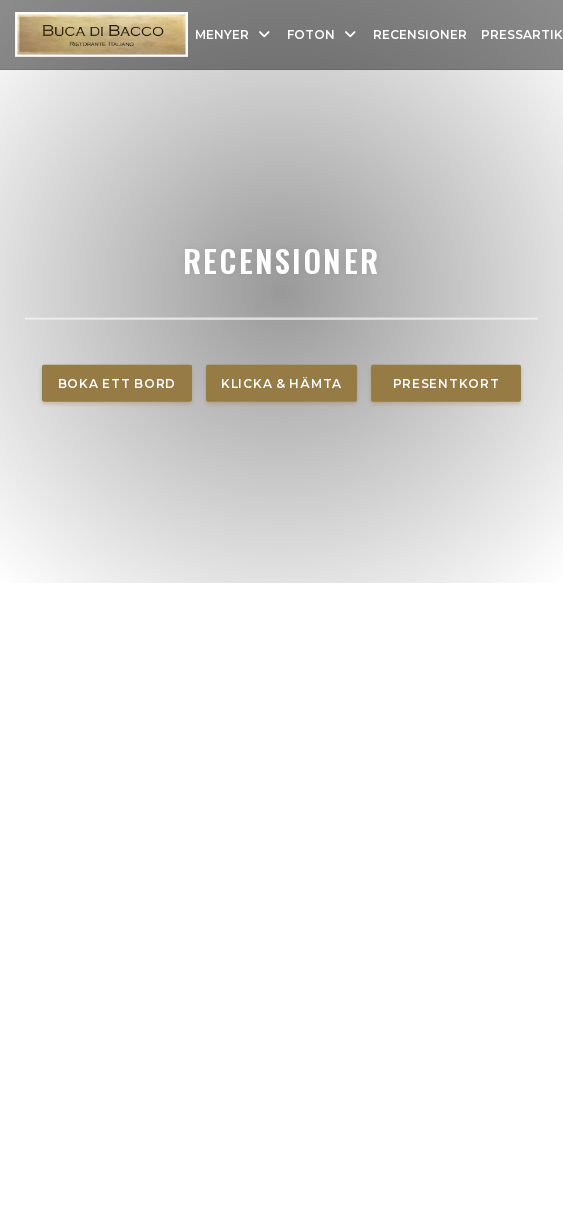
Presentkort (446, 383)
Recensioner (420, 34)
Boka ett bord (117, 383)
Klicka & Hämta (281, 383)
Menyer (234, 34)
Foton (323, 34)
